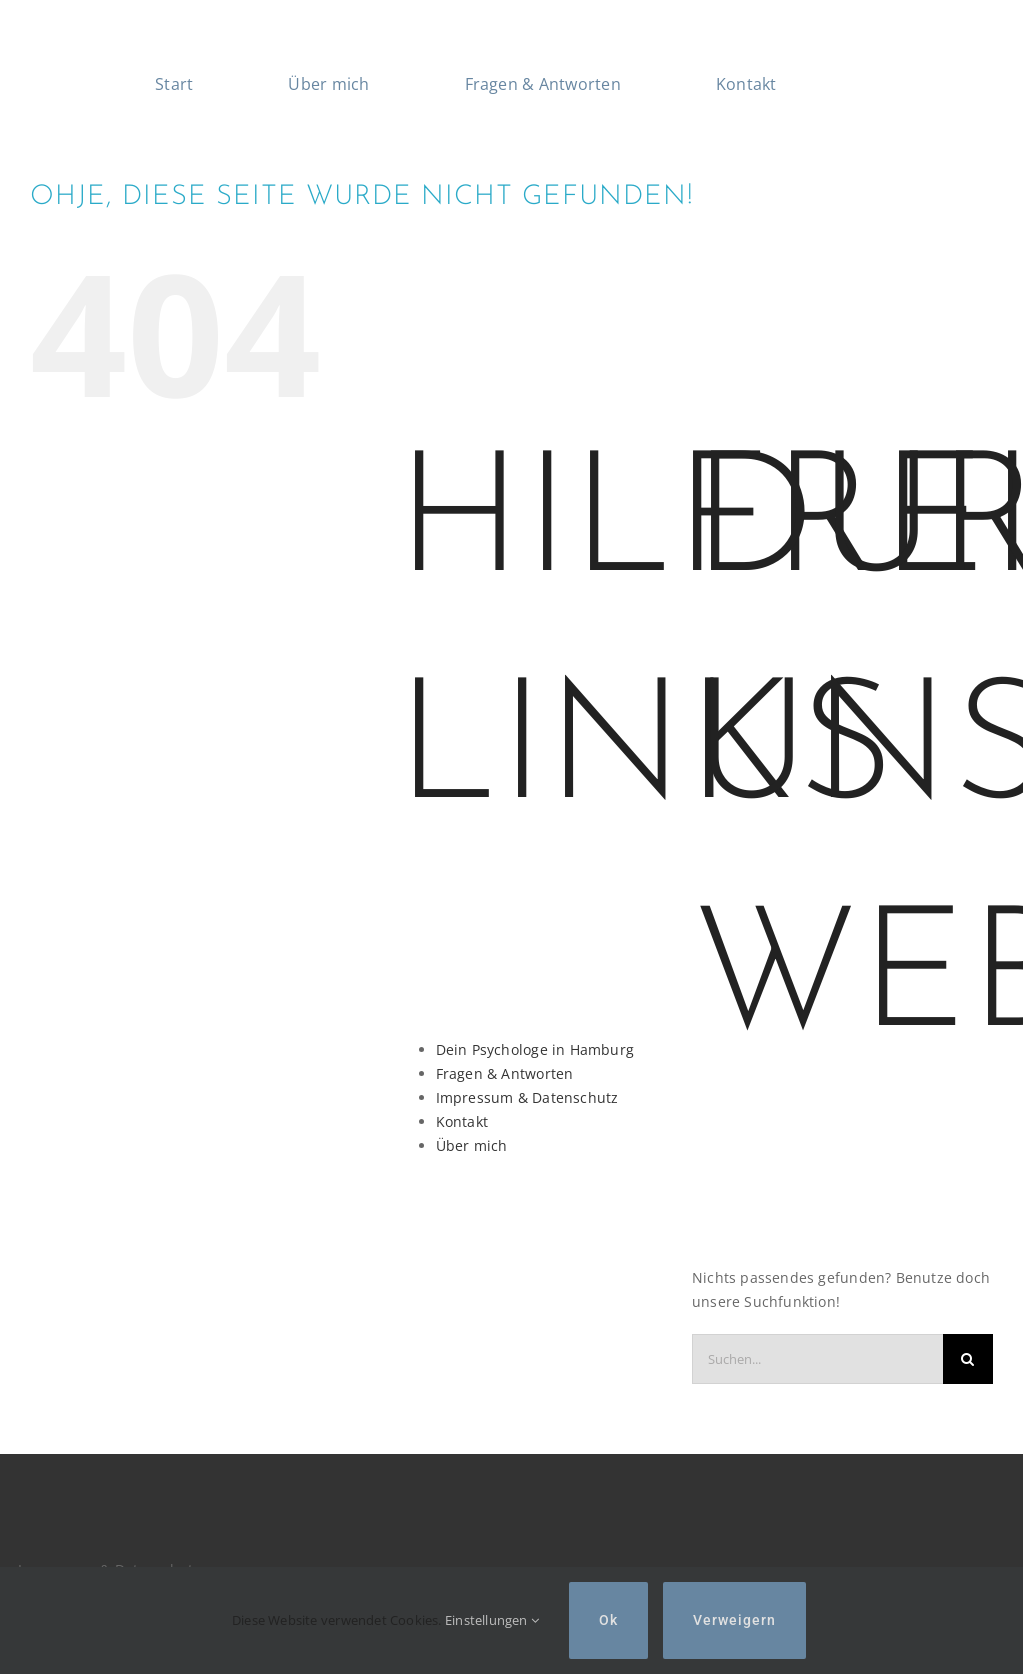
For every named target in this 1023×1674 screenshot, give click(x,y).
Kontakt (462, 1121)
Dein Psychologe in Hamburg (535, 1049)
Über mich (472, 1145)
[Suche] (968, 1359)
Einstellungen (492, 1620)
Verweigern (734, 1620)
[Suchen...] (817, 1359)
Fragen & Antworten (505, 1073)
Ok (608, 1620)
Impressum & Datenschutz (527, 1097)
